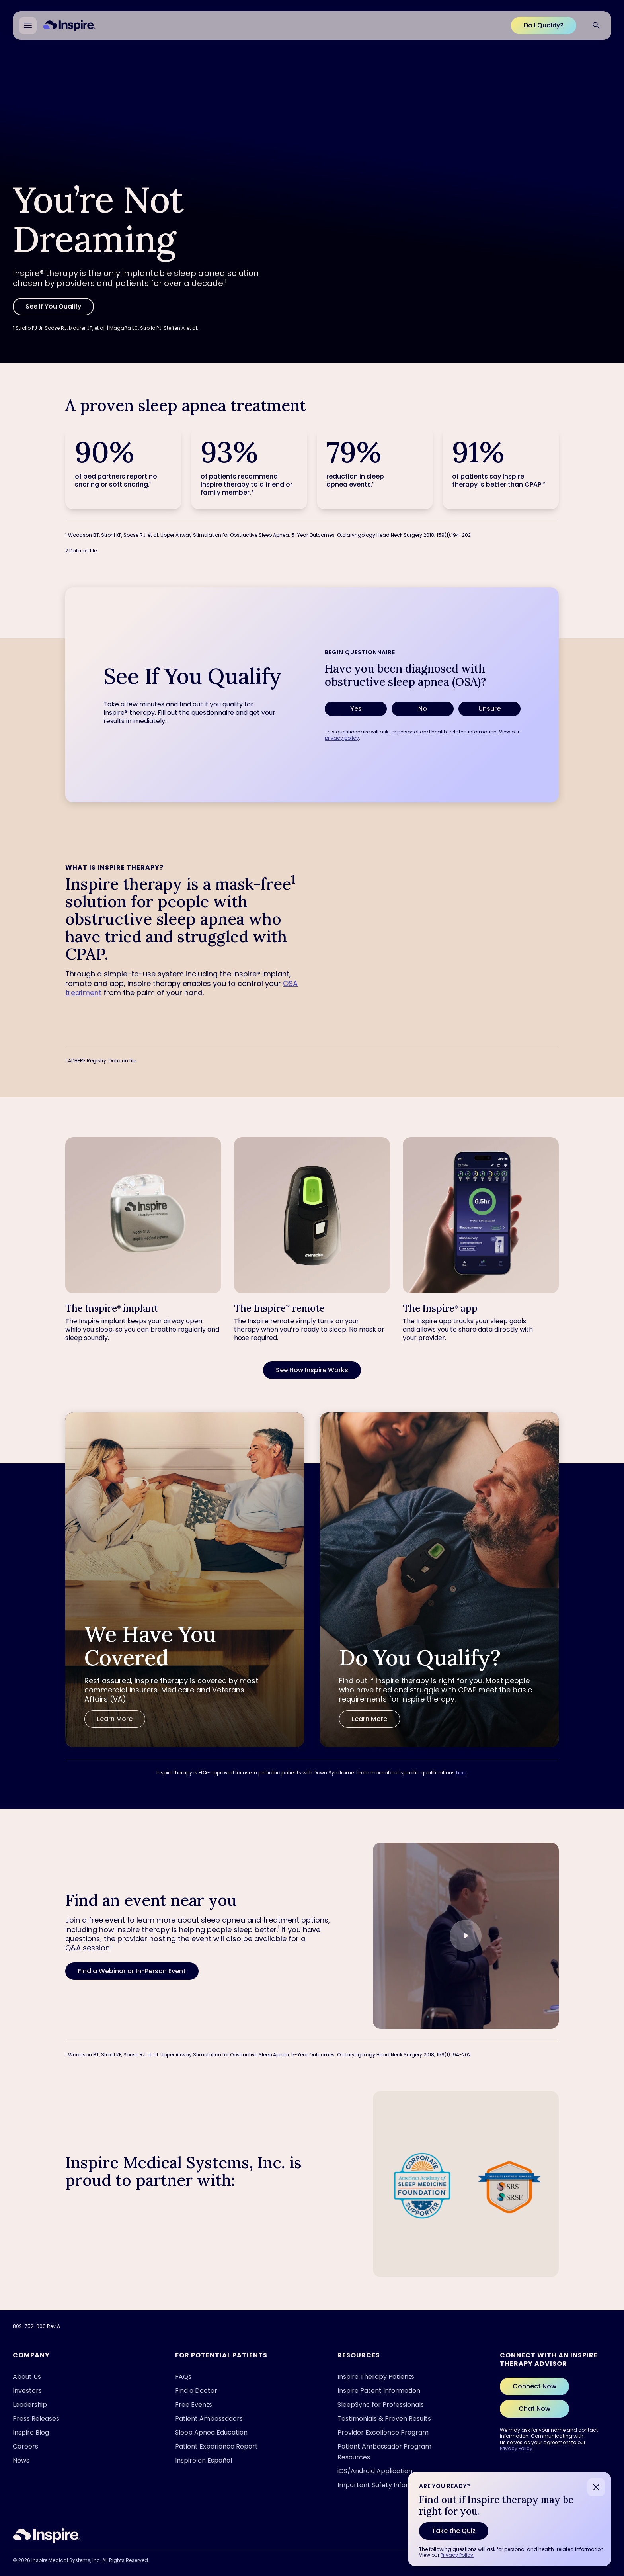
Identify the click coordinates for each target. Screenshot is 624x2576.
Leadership (30, 2404)
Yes (356, 708)
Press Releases (36, 2418)
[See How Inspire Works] (312, 1370)
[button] (466, 1935)
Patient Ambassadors (209, 2418)
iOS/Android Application (374, 2471)
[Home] (69, 25)
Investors (27, 2390)
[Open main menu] (28, 25)
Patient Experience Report (216, 2446)
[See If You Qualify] (53, 306)
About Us (27, 2376)
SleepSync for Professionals (380, 2404)
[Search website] (596, 25)
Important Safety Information (384, 2485)
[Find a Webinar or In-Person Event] (132, 1971)
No (422, 708)
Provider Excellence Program (383, 2432)
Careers (25, 2446)
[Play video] (466, 1936)
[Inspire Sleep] (47, 2535)
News (21, 2460)
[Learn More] (114, 1719)
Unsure (489, 708)
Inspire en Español (203, 2460)
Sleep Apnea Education (211, 2432)
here (461, 1772)
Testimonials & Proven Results (384, 2418)
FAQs (183, 2376)
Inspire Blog (31, 2432)
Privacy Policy (516, 2448)
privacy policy (342, 738)
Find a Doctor (196, 2390)
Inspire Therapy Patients (375, 2376)
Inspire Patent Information (378, 2390)
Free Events (193, 2404)
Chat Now (534, 2408)
